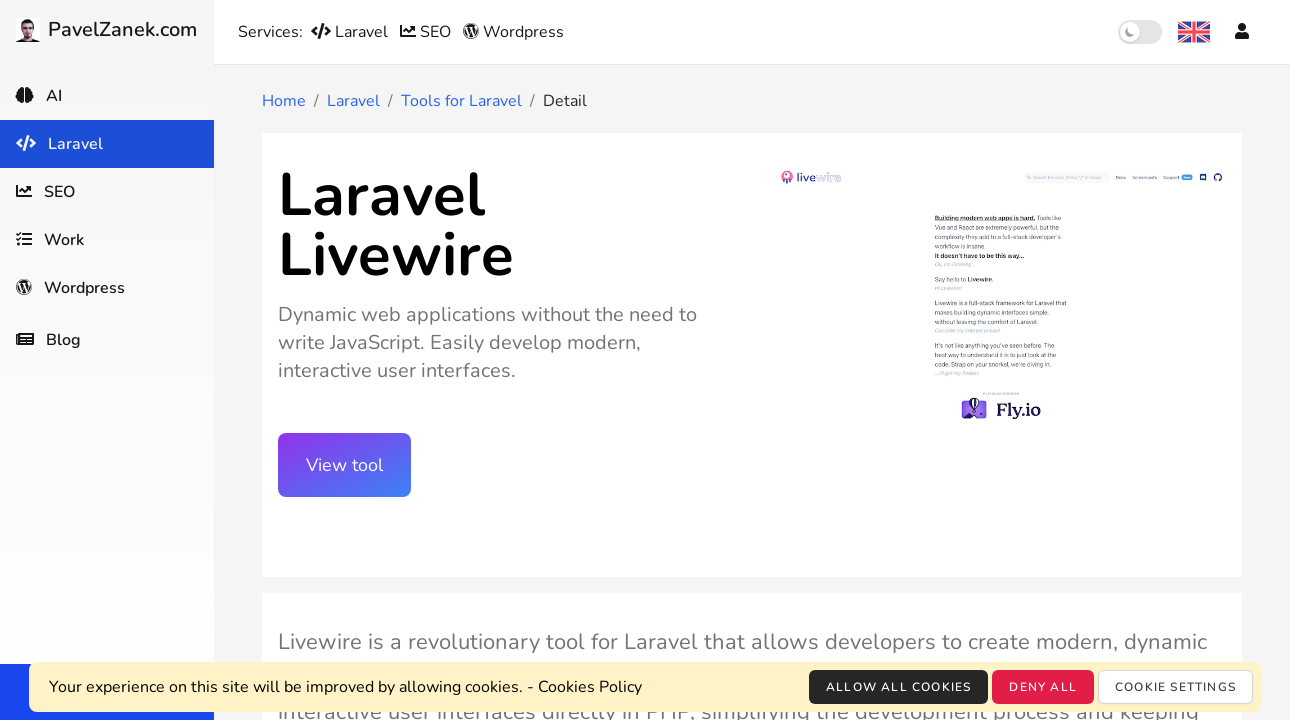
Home (284, 101)
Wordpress (513, 32)
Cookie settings (1175, 687)
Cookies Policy (590, 687)
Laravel (351, 32)
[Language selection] (1194, 32)
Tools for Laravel (461, 101)
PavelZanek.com (106, 29)
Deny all (1043, 687)
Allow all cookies (898, 687)
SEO (427, 32)
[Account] (1242, 32)
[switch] (1140, 32)
